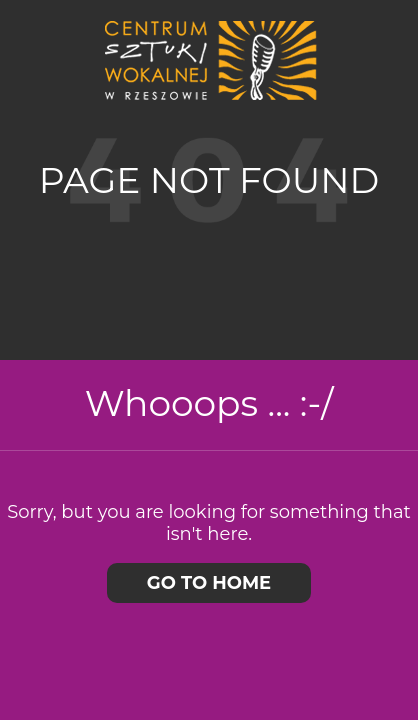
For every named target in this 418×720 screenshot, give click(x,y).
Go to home (209, 583)
